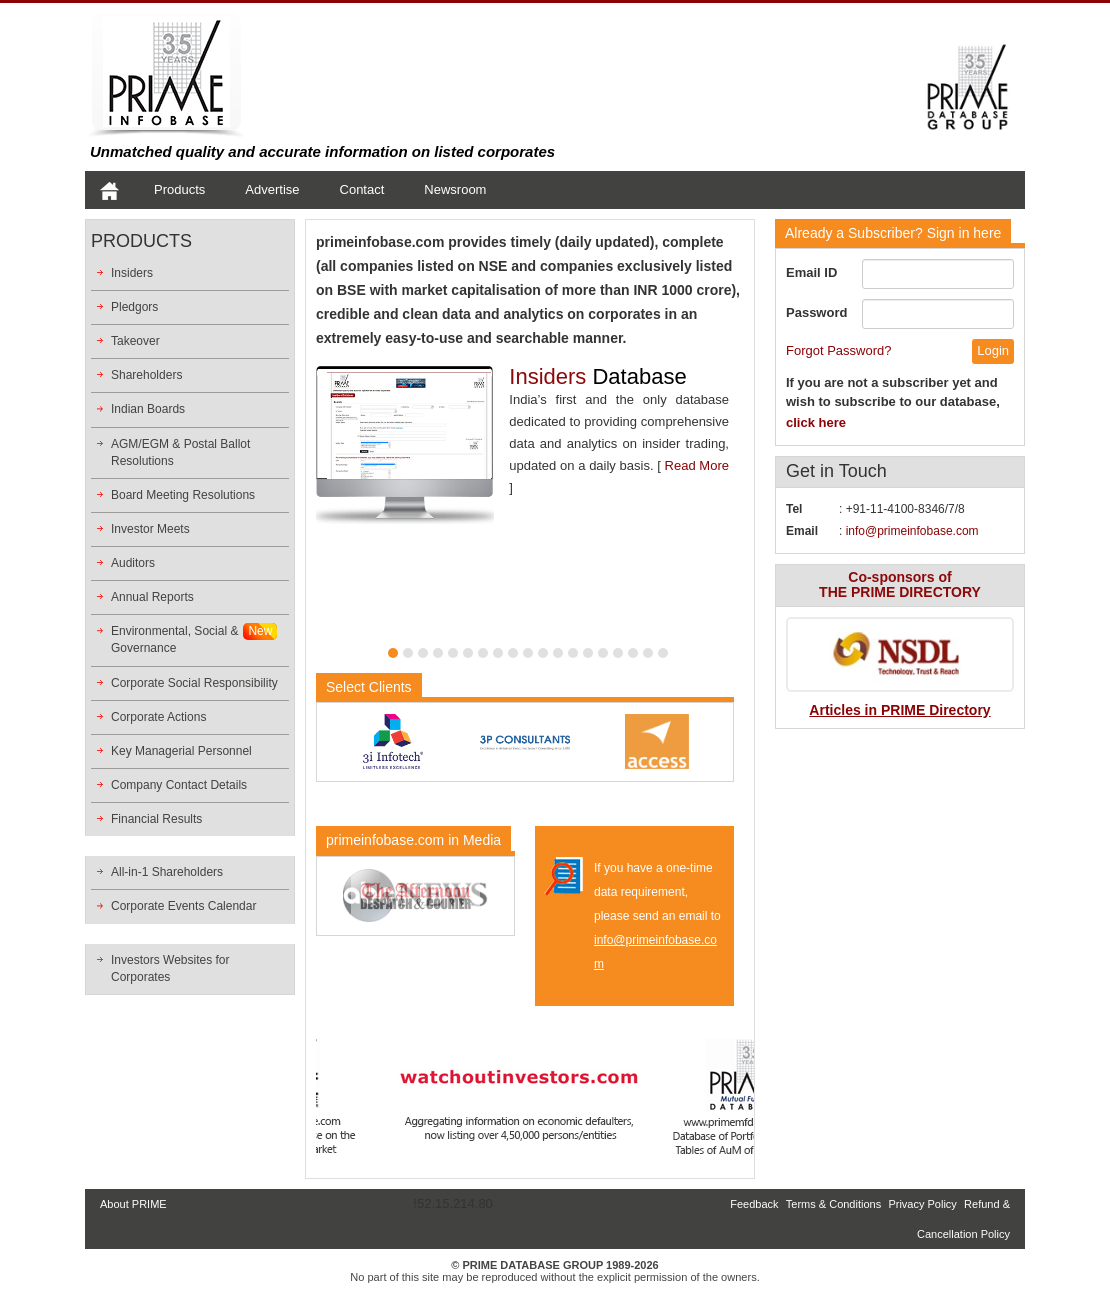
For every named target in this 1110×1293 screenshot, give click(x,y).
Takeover (135, 341)
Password (816, 312)
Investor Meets (150, 529)
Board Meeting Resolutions (183, 495)
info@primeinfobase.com (912, 531)
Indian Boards (148, 409)
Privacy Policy (922, 1204)
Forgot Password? (839, 350)
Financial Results (156, 819)
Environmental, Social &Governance (174, 639)
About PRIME (133, 1204)
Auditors (133, 563)
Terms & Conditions (833, 1204)
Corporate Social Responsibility (194, 683)
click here (816, 422)
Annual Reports (152, 597)
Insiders (132, 273)
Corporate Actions (158, 717)
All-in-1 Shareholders (167, 872)
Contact (362, 189)
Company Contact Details (179, 785)
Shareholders (146, 375)
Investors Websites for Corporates (170, 968)
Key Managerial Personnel (181, 751)
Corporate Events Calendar (183, 906)
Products (179, 189)
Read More (697, 465)
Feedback (754, 1204)
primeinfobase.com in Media (413, 840)
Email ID (811, 272)
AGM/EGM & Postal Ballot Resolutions (180, 452)
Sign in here (893, 233)
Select (369, 687)
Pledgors (134, 307)
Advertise (272, 189)
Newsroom (455, 189)
